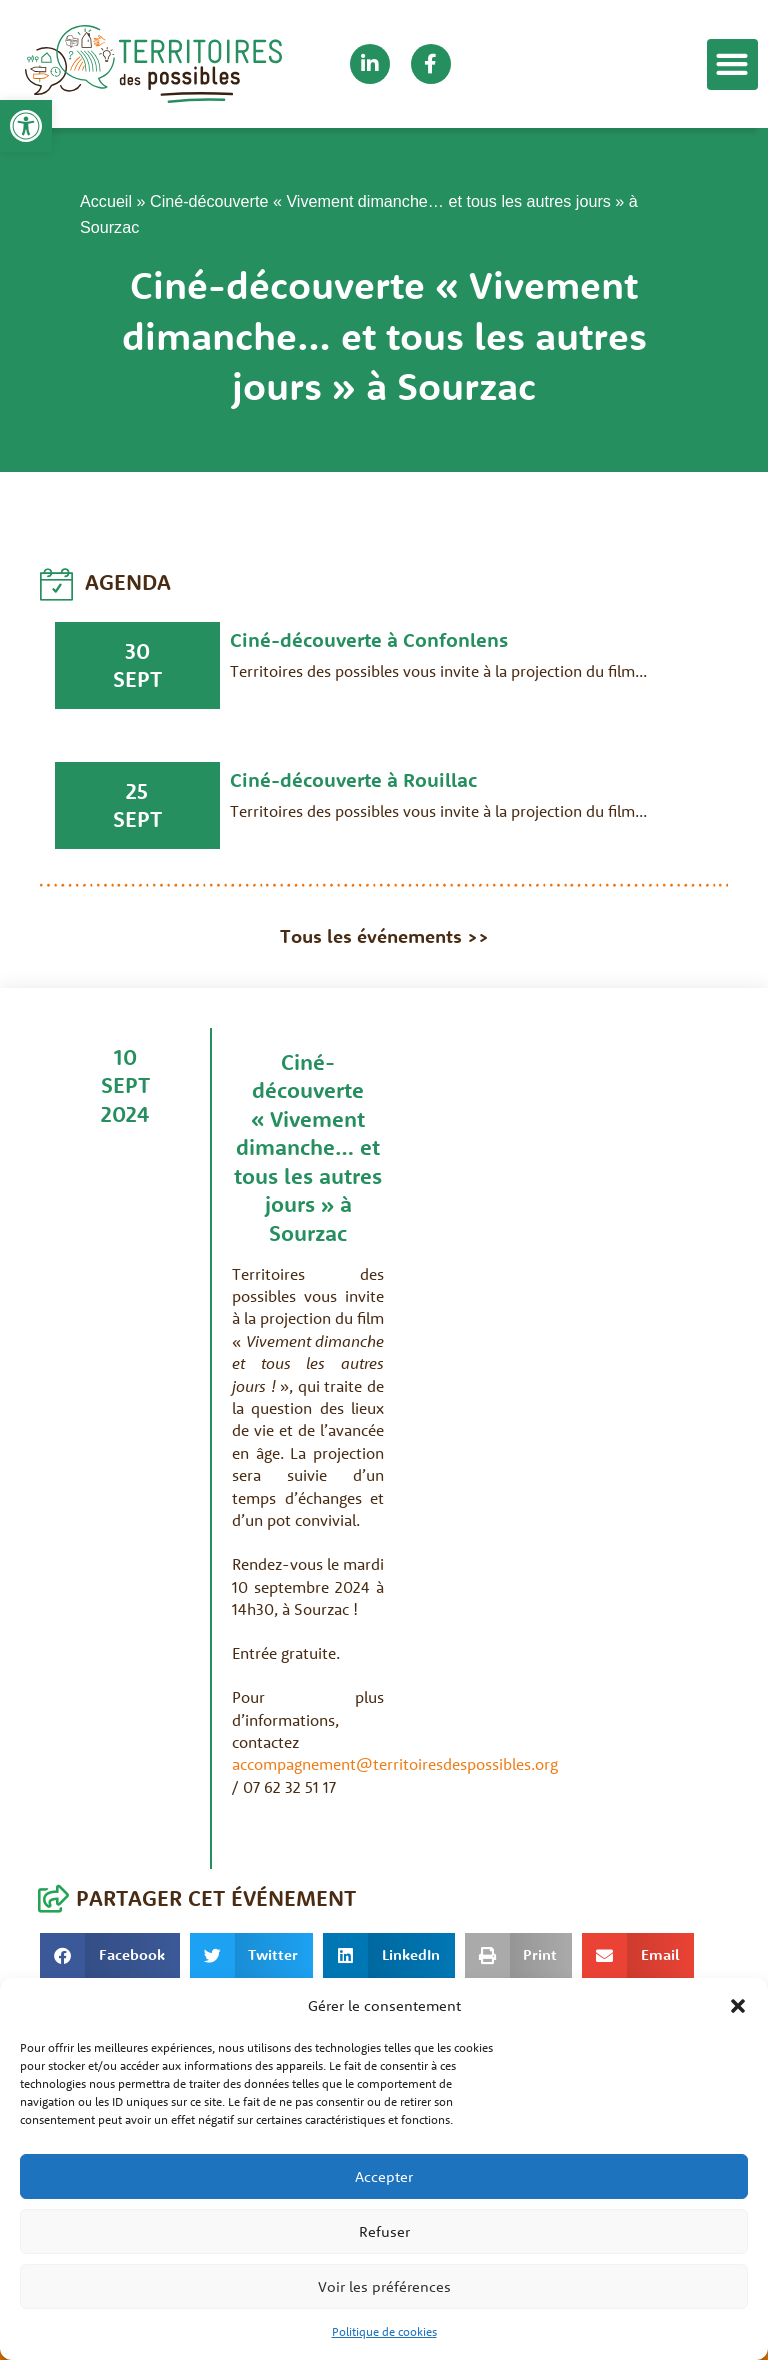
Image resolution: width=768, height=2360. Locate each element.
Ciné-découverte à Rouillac (353, 779)
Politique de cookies (384, 2331)
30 (137, 651)
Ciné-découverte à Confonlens (369, 639)
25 (137, 791)
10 (125, 1057)
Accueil (106, 201)
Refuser (384, 2231)
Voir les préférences (384, 2286)
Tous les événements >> (384, 936)
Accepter (384, 2176)
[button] (26, 126)
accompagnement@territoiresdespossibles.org (395, 1764)
